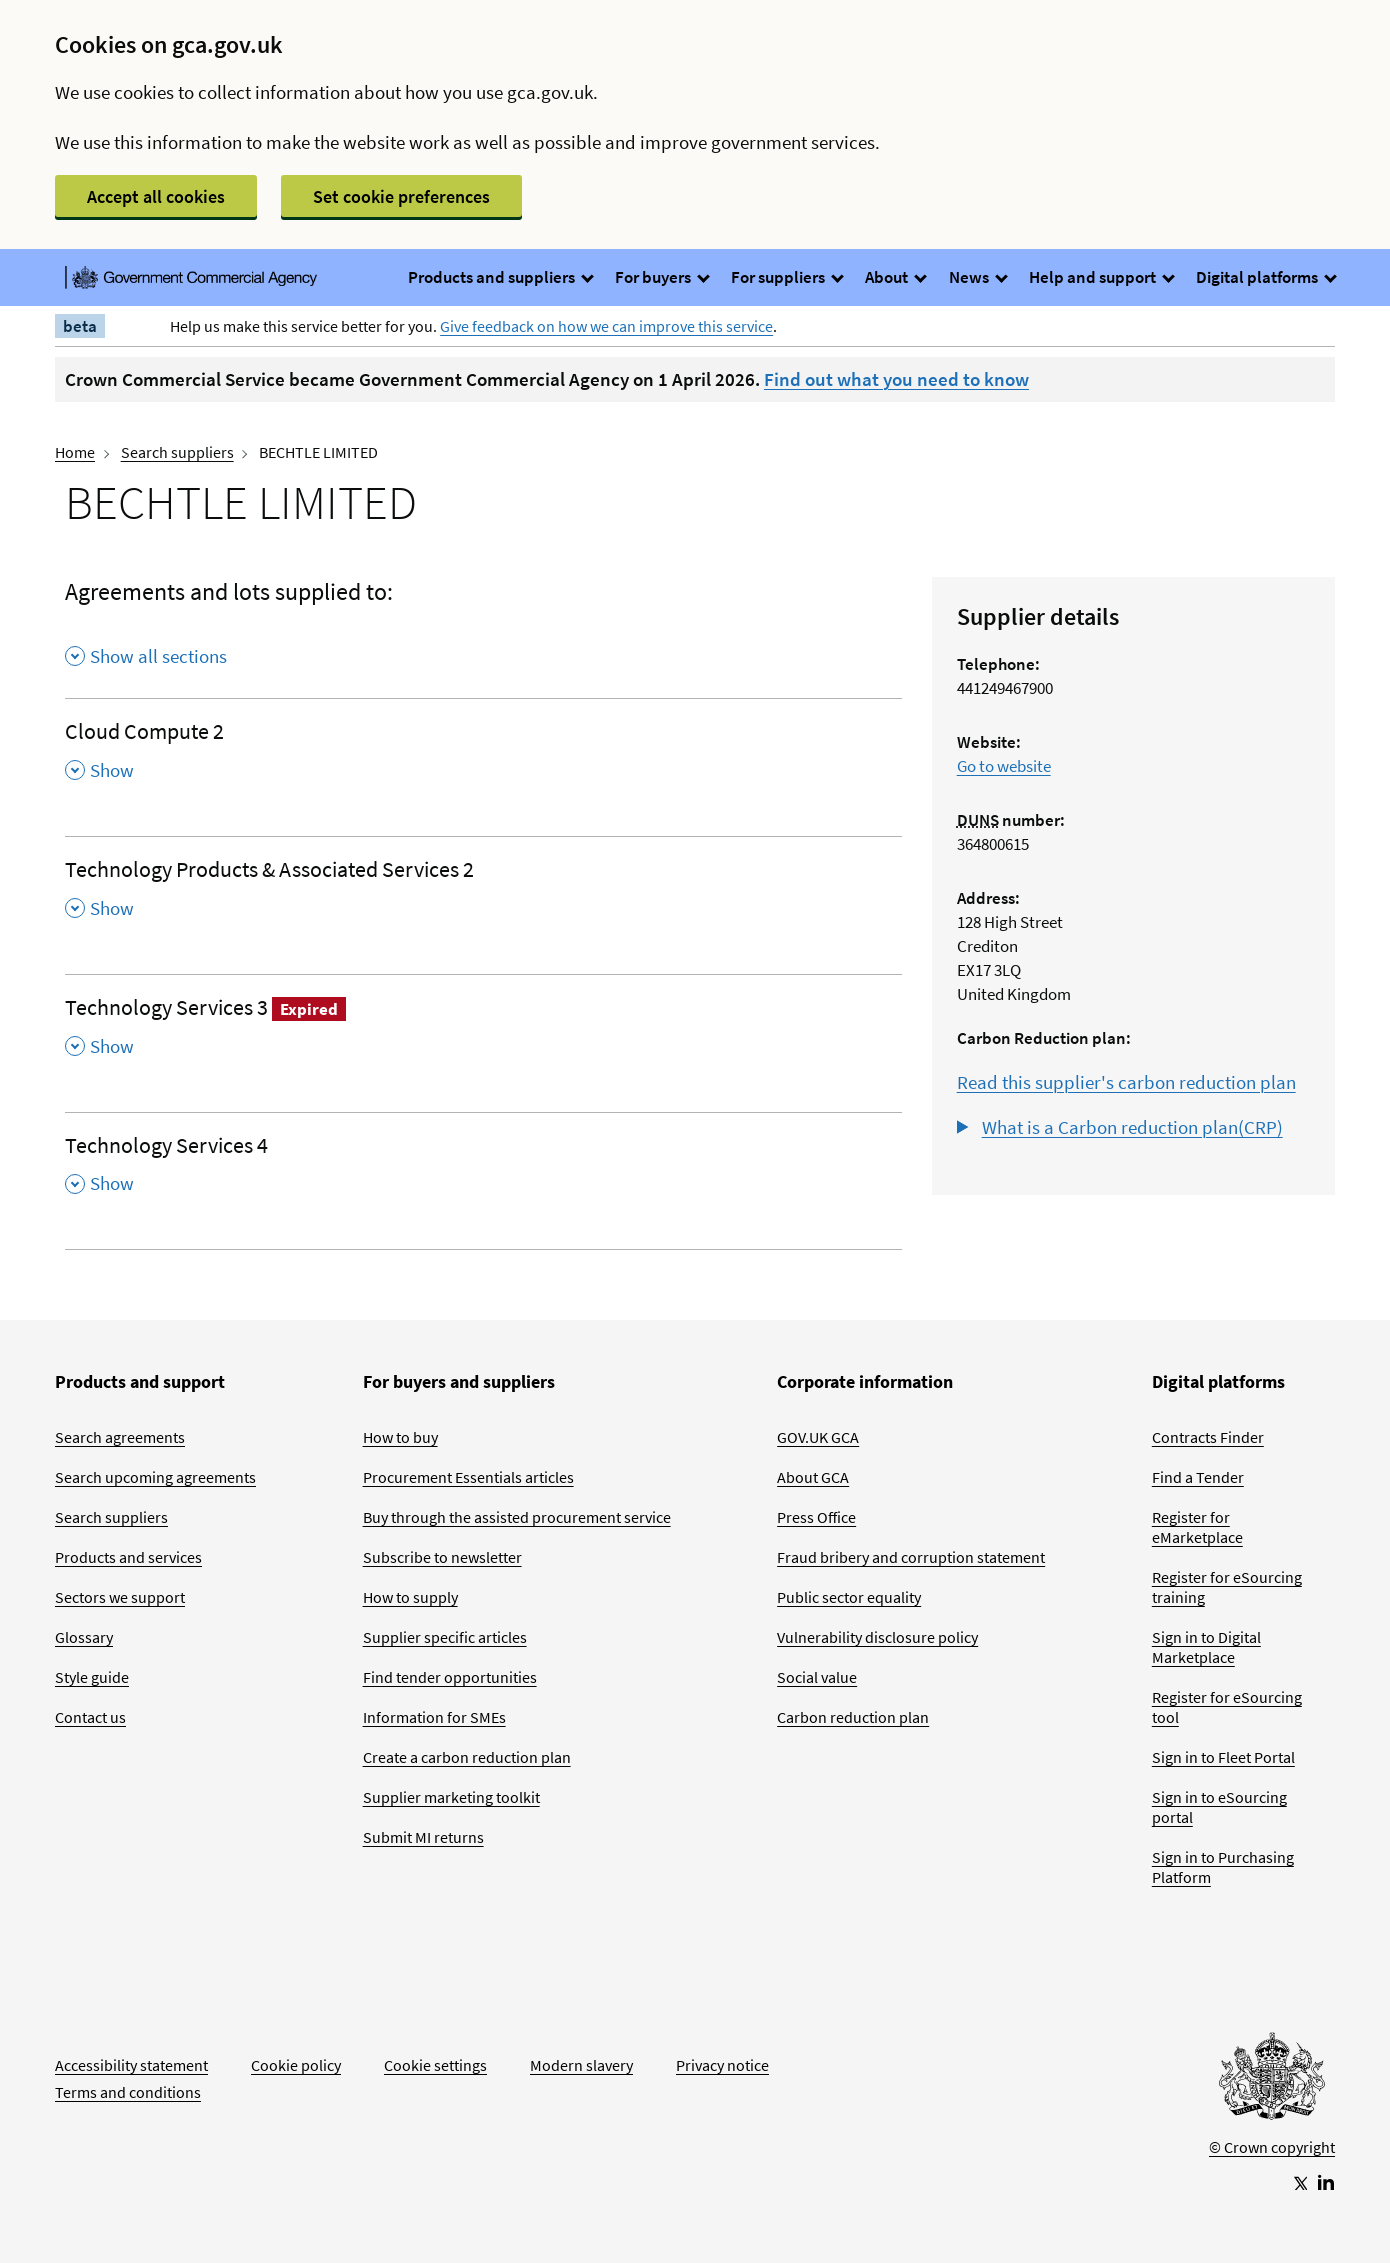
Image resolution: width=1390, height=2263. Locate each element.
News (977, 277)
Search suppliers (177, 452)
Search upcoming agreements (155, 1477)
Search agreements (120, 1437)
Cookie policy (296, 2065)
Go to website (1004, 766)
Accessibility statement (131, 2065)
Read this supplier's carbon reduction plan (1126, 1082)
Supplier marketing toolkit (451, 1797)
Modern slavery (581, 2065)
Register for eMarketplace (1197, 1527)
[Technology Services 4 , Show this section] (483, 1171)
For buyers (661, 277)
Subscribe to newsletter (442, 1557)
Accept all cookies (156, 196)
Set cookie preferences (401, 196)
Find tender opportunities (450, 1677)
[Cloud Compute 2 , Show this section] (483, 757)
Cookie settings (435, 2065)
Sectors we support (120, 1597)
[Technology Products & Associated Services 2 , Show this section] (483, 895)
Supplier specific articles (445, 1637)
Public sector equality (849, 1597)
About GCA (813, 1477)
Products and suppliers (500, 277)
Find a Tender (1198, 1477)
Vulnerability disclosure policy (877, 1637)
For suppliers (786, 277)
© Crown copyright (1272, 2147)
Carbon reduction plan (853, 1717)
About (895, 277)
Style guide (92, 1677)
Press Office (816, 1517)
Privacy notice (722, 2065)
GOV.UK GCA (818, 1437)
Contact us (90, 1717)
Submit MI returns (423, 1837)
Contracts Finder (1208, 1437)
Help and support (1101, 277)
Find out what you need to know (896, 379)
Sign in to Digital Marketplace (1206, 1647)
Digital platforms (1265, 277)
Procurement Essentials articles (468, 1477)
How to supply (410, 1597)
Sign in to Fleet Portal (1223, 1757)
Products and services (128, 1557)
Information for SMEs (434, 1717)
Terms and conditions (128, 2092)
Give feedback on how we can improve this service (606, 326)
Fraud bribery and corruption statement (911, 1557)
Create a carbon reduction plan (467, 1757)
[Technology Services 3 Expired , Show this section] (483, 1033)
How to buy (400, 1437)
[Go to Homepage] (1272, 2081)
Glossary (84, 1637)
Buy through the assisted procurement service (517, 1517)
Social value (817, 1677)
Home (75, 452)
